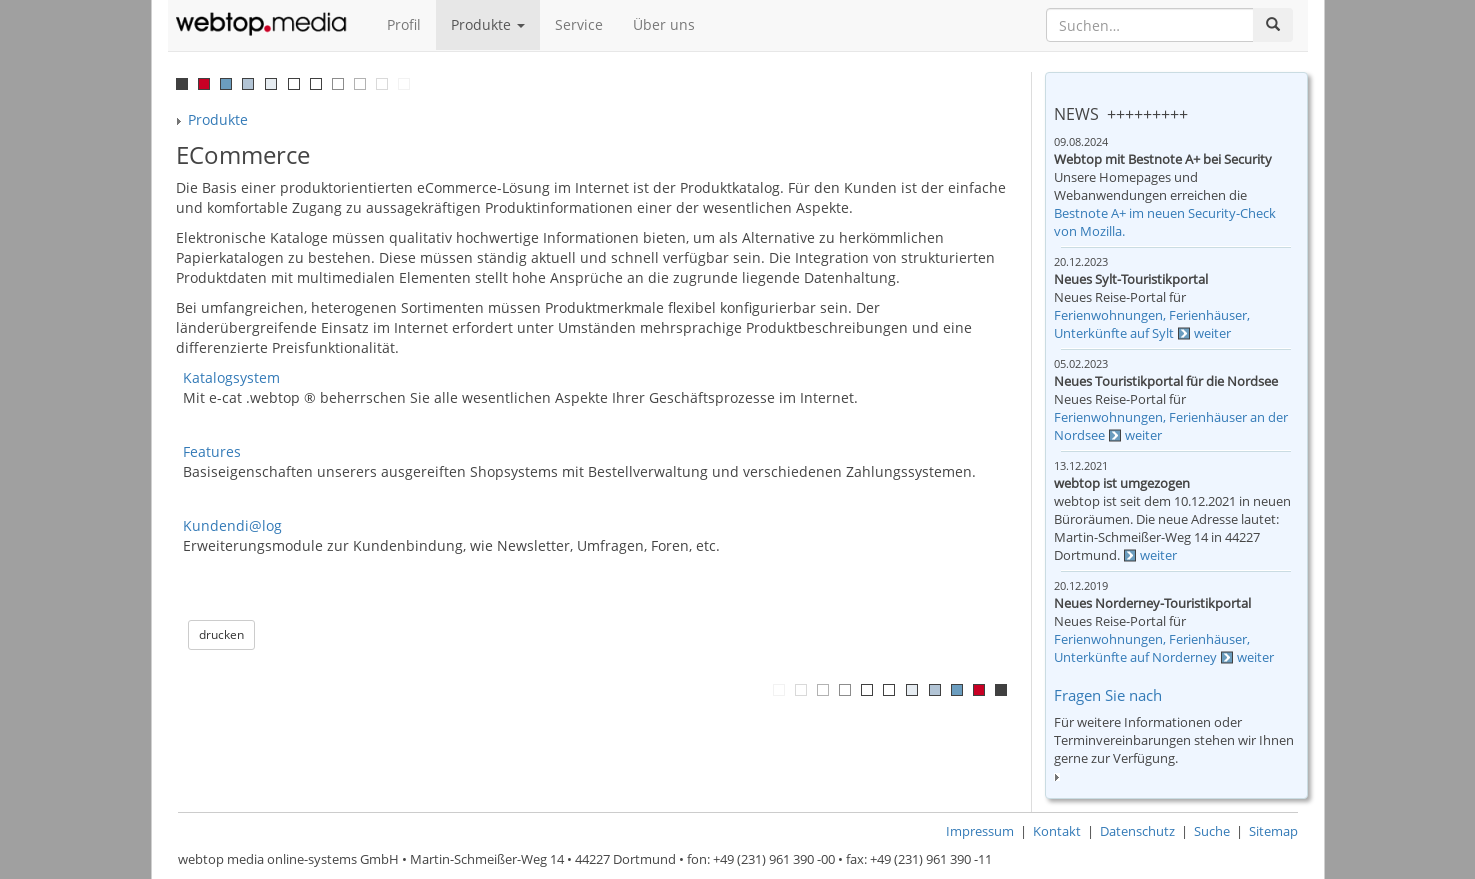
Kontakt (1057, 831)
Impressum (980, 831)
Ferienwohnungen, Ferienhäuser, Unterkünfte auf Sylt (1152, 324)
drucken (221, 634)
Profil (404, 24)
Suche (1212, 831)
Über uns (664, 24)
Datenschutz (1137, 831)
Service (579, 24)
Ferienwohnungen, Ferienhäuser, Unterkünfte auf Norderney (1152, 648)
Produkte (488, 24)
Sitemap (1273, 831)
